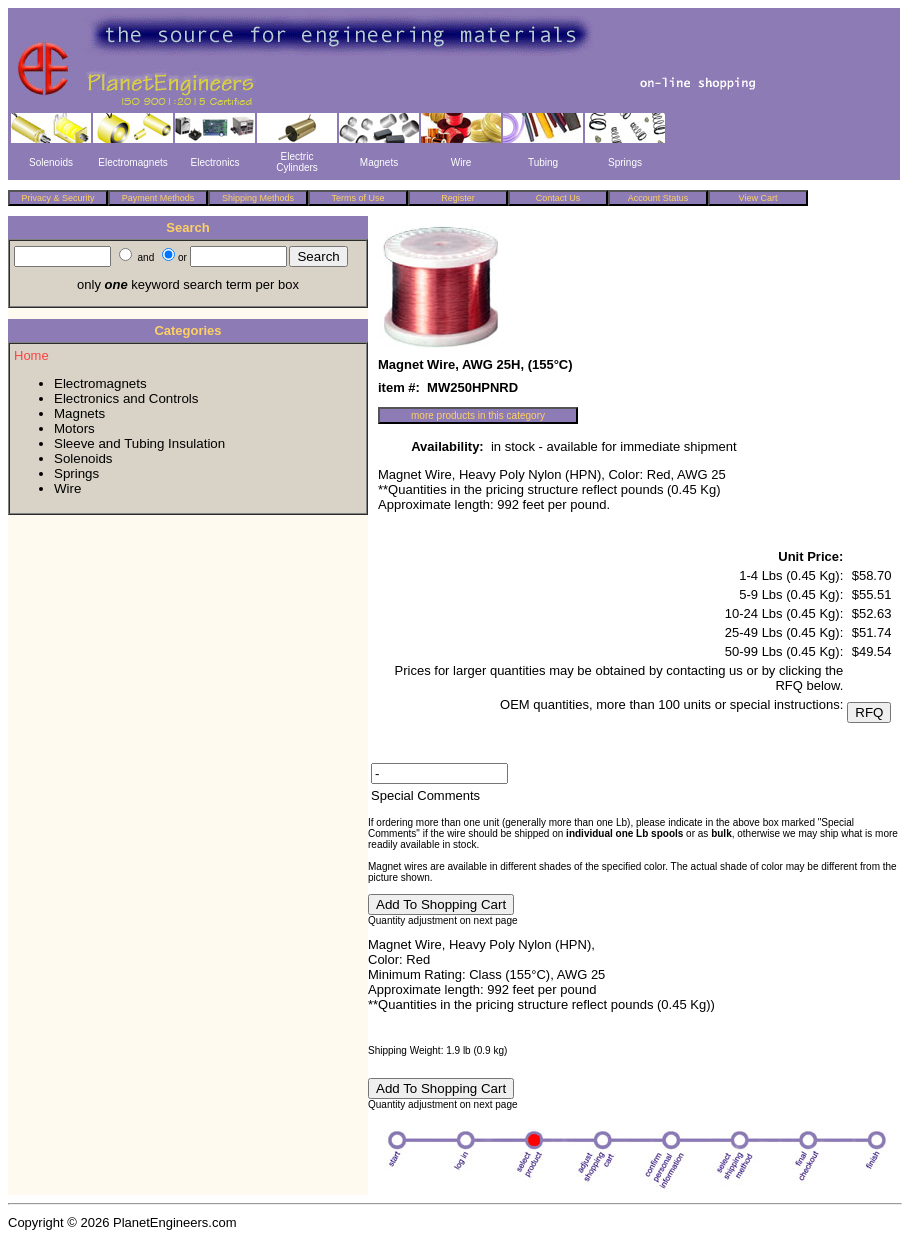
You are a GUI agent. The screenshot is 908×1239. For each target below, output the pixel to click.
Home (31, 355)
